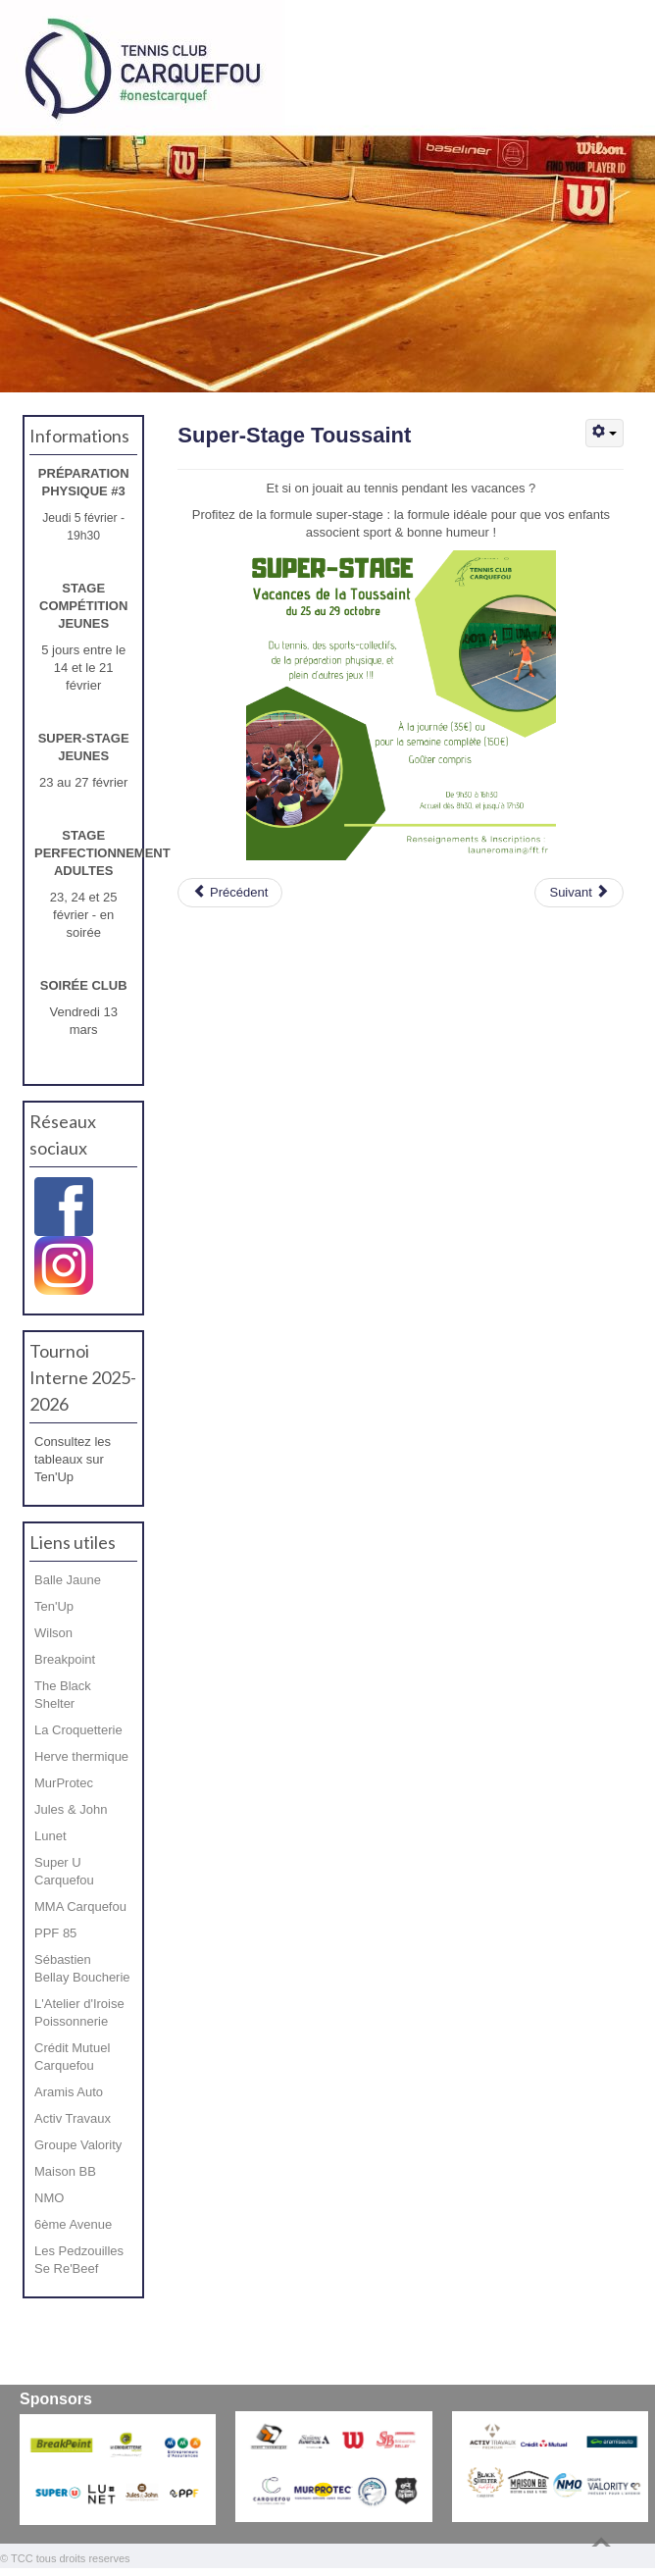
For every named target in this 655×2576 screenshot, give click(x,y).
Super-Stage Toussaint (294, 435)
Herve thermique (81, 1756)
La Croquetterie (78, 1730)
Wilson (53, 1632)
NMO (49, 2197)
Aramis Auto (68, 2092)
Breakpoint (64, 1659)
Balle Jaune (67, 1579)
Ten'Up (54, 1606)
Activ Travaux (72, 2118)
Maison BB (65, 2171)
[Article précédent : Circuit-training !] (229, 892)
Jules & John (70, 1809)
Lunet (50, 1836)
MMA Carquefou (80, 1906)
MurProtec (63, 1783)
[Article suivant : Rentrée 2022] (579, 892)
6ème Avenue (73, 2224)
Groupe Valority (78, 2145)
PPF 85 (55, 1933)
